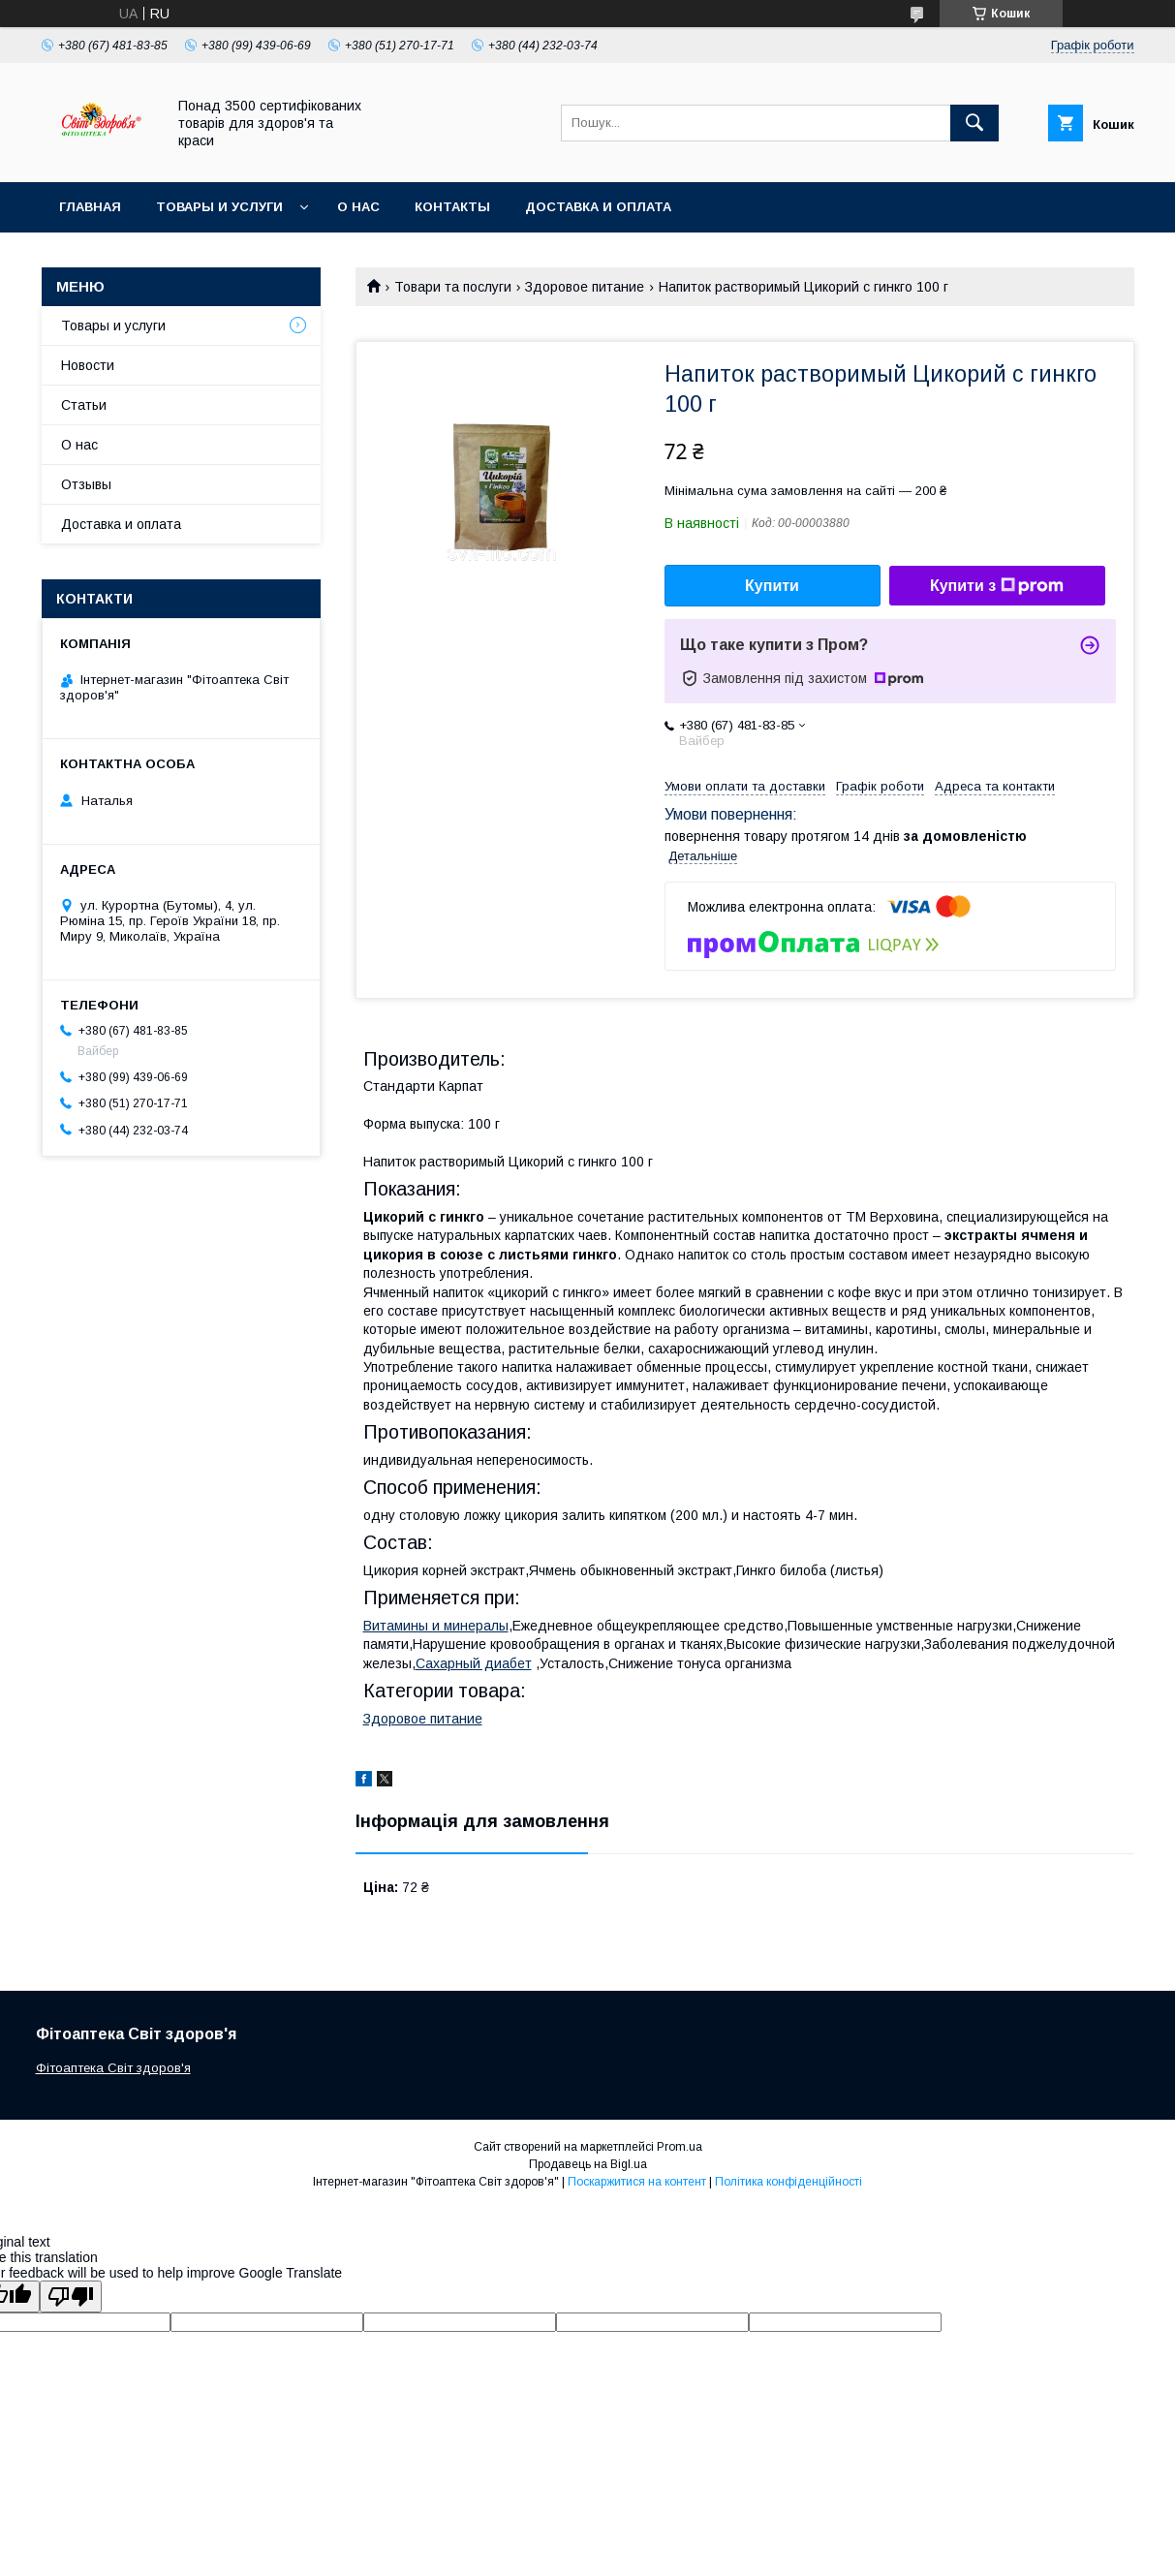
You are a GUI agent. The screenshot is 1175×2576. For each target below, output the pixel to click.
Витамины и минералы (436, 1625)
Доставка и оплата (598, 207)
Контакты (452, 207)
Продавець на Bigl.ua (588, 2164)
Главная (90, 207)
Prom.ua (679, 2147)
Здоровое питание (584, 287)
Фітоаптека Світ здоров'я (113, 2068)
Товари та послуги (452, 287)
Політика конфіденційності (788, 2181)
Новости (87, 365)
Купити (772, 585)
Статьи (84, 405)
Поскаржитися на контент (637, 2181)
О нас (358, 207)
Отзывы (86, 484)
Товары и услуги (219, 207)
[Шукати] (974, 123)
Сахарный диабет (474, 1663)
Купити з (997, 586)
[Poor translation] (71, 2296)
